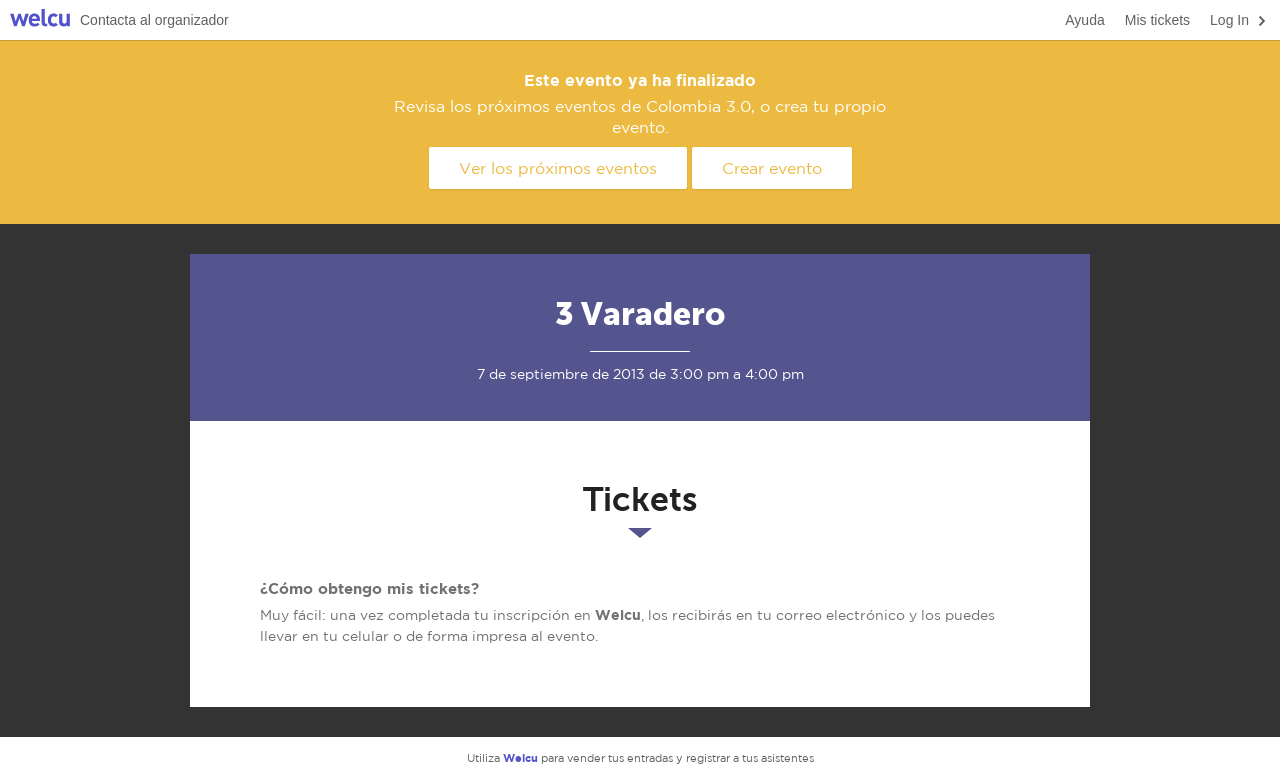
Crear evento (772, 168)
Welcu (40, 20)
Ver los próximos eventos (558, 168)
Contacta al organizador (154, 20)
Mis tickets (1157, 20)
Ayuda (1084, 20)
